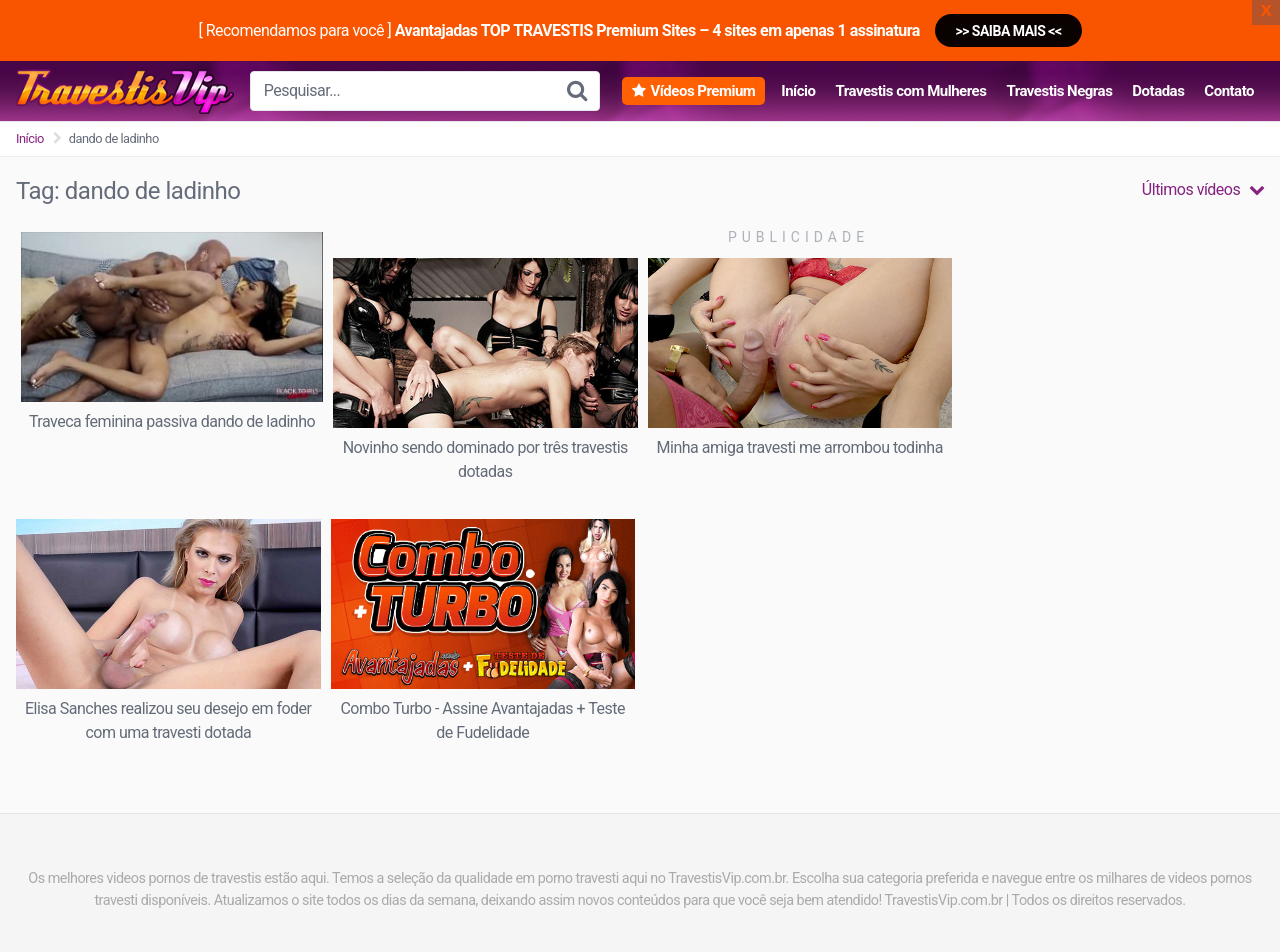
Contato (1229, 91)
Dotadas (1158, 91)
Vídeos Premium (702, 91)
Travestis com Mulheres (910, 91)
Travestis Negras (1059, 91)
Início (798, 91)
